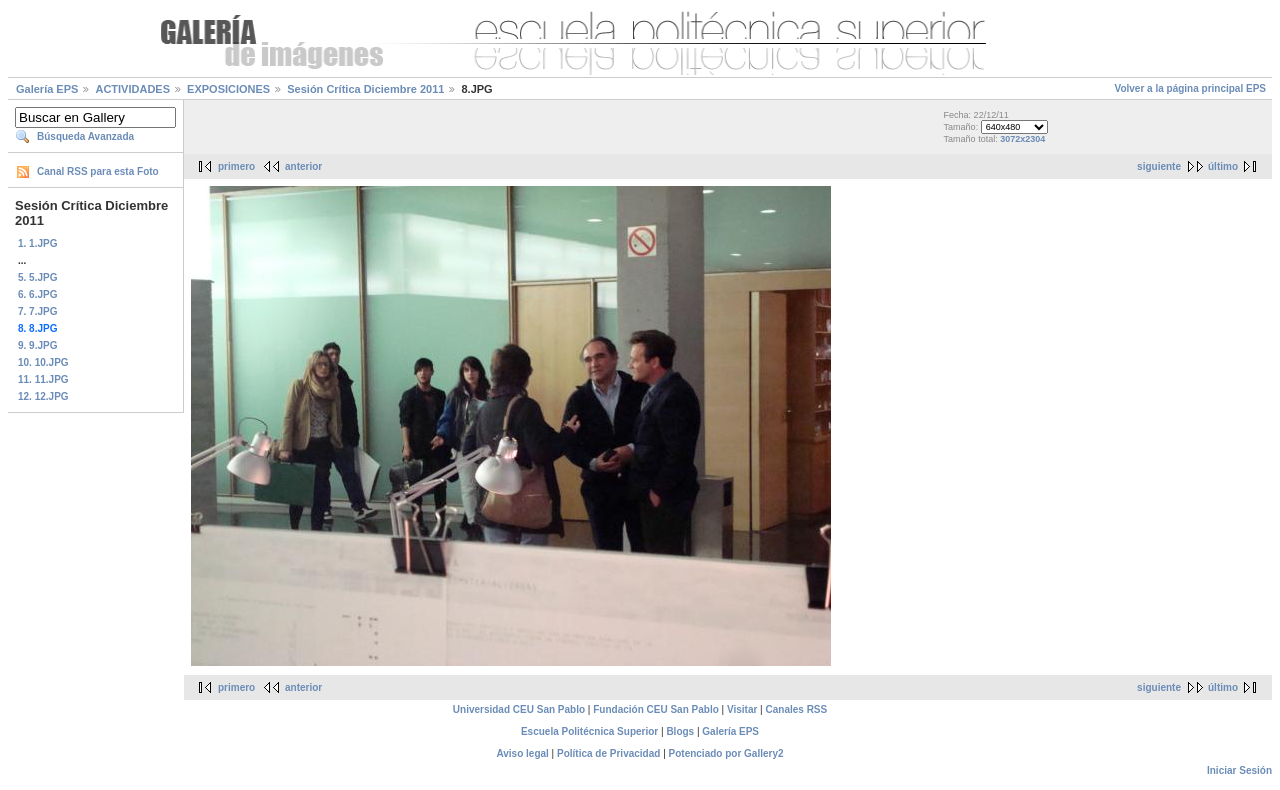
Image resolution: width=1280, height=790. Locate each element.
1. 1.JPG (37, 243)
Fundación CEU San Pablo (656, 709)
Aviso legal (522, 753)
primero (236, 166)
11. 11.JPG (43, 379)
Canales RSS (797, 709)
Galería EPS (47, 89)
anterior (303, 166)
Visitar (742, 709)
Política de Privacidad (608, 753)
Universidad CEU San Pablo (519, 709)
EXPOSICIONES (228, 89)
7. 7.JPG (37, 311)
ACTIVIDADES (132, 89)
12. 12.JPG (43, 396)
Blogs (680, 731)
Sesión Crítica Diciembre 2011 (365, 89)
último (1223, 166)
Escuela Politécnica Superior (589, 731)
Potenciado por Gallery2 (726, 753)
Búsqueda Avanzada (85, 136)
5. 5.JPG (37, 277)
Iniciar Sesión (1239, 770)
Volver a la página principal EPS (1190, 88)
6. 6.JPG (37, 294)
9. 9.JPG (37, 345)
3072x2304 (1022, 139)
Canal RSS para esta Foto (98, 171)
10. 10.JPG (43, 362)
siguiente (1159, 166)
